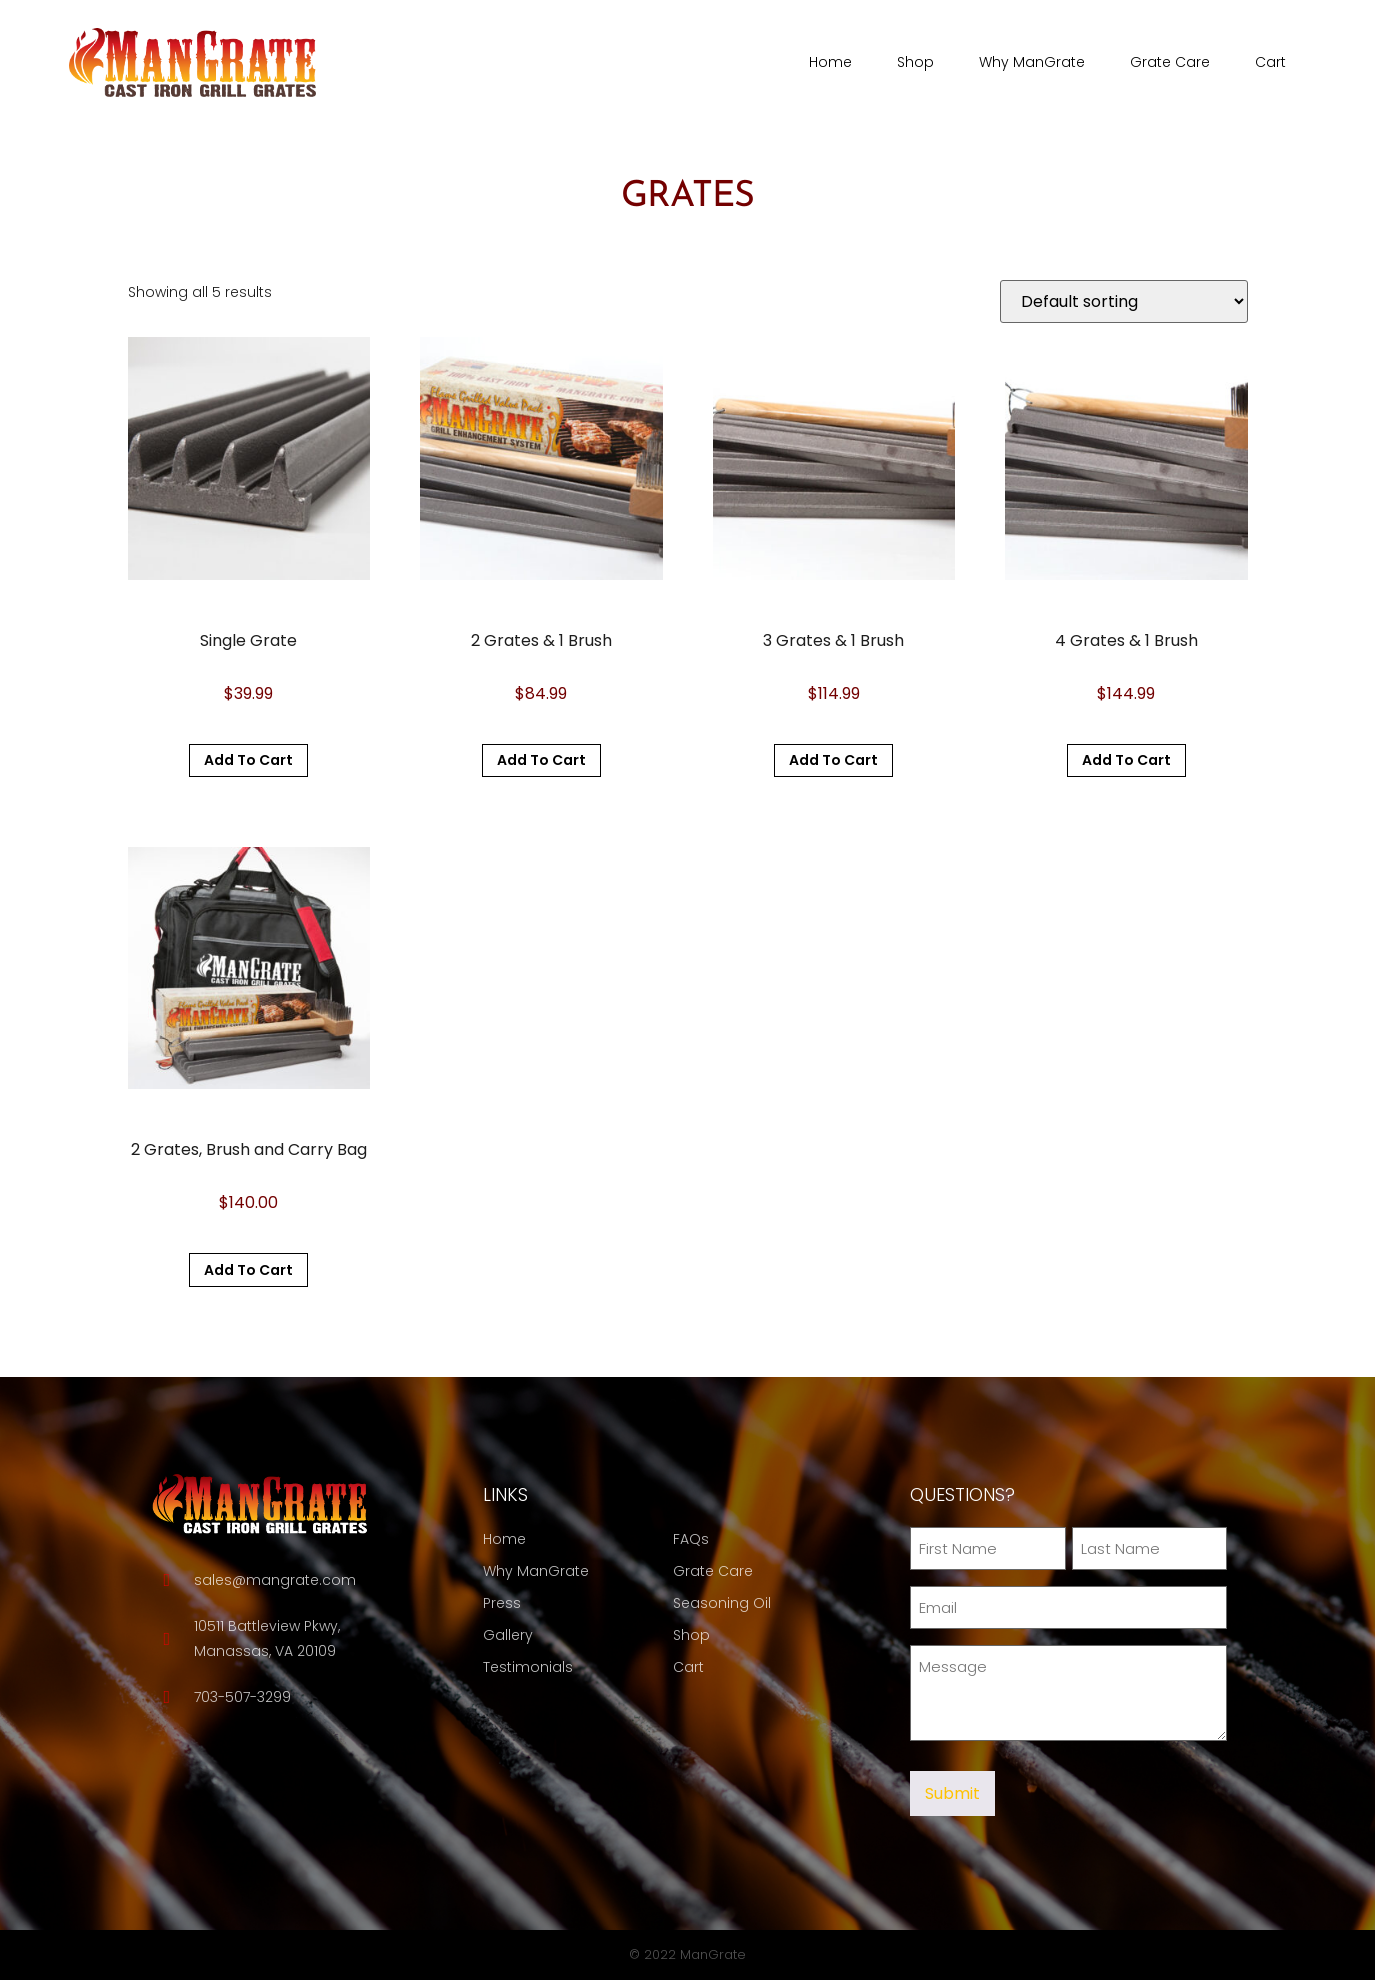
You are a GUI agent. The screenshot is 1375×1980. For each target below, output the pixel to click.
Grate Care (1170, 62)
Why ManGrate (1032, 62)
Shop (915, 62)
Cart (1270, 62)
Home (830, 62)
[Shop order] (1124, 301)
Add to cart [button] (248, 760)
